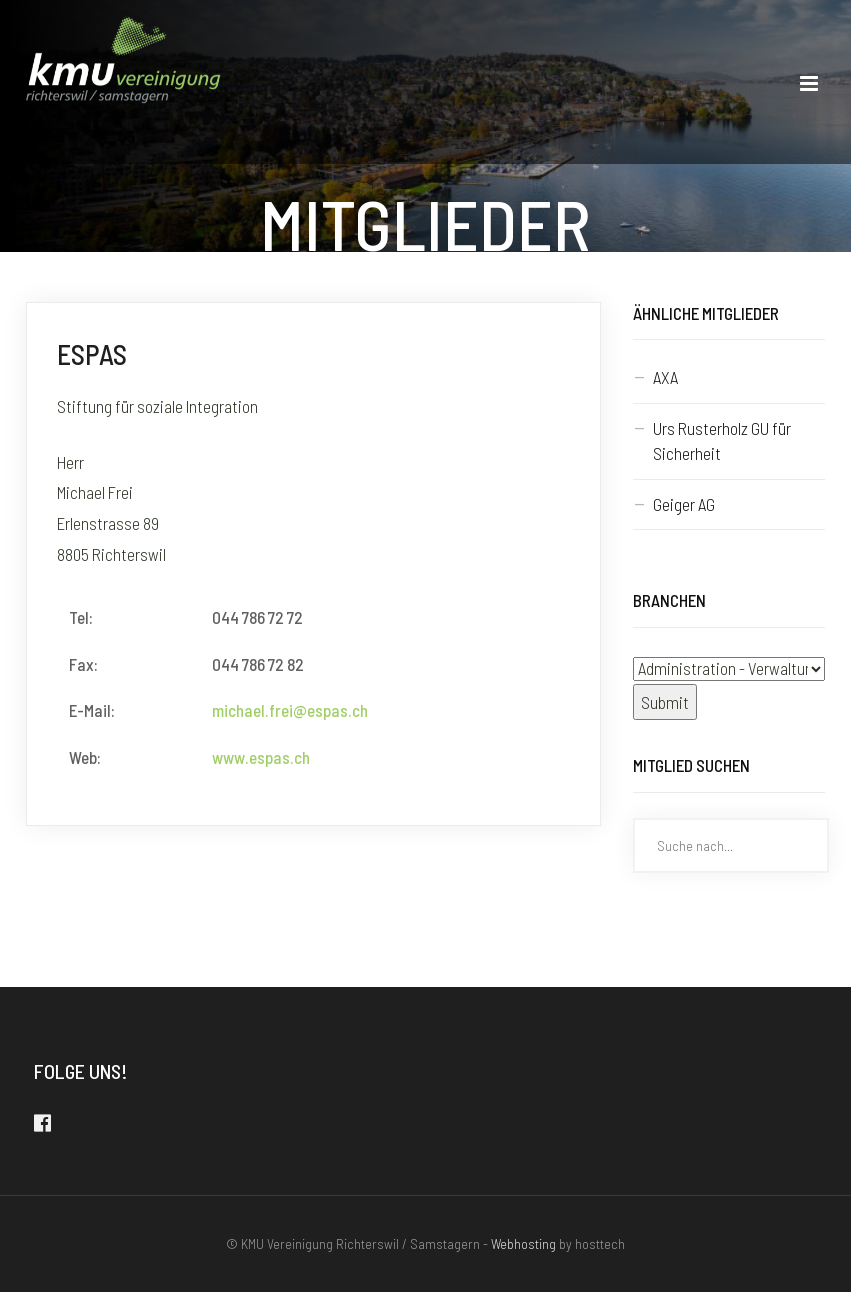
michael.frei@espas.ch (290, 710)
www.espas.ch (261, 757)
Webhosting (523, 1243)
